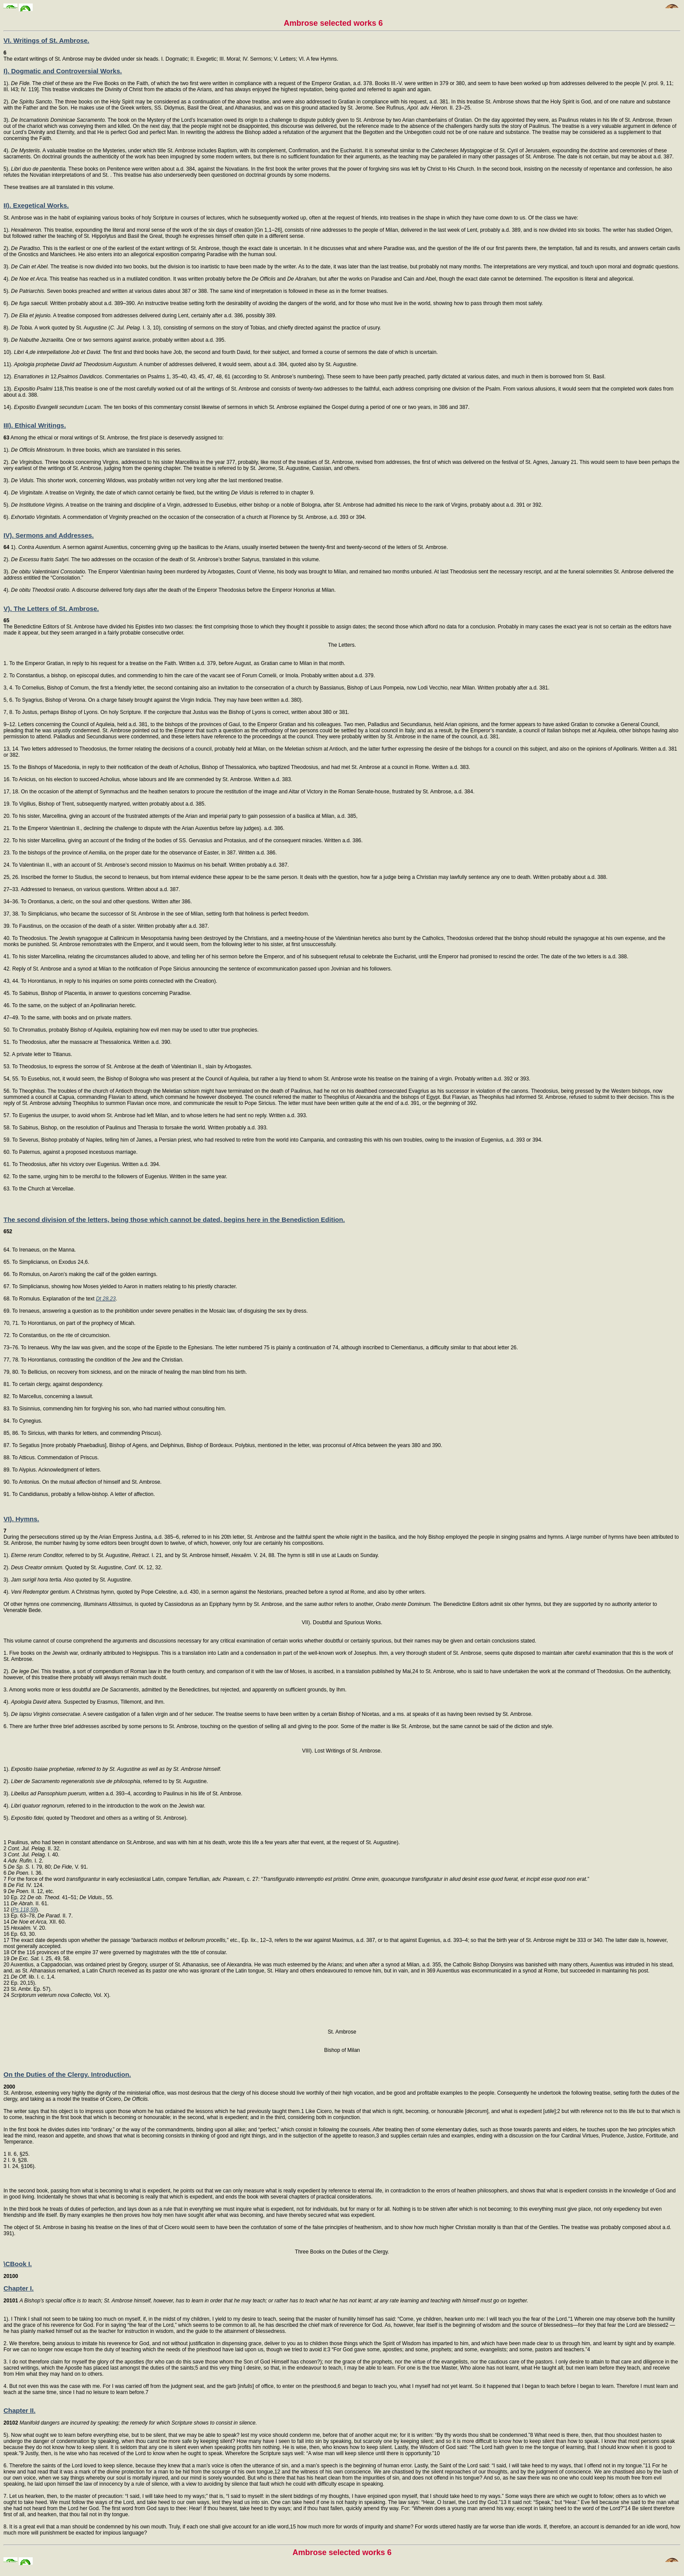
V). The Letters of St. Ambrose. (51, 608)
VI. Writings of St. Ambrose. (46, 40)
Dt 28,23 (106, 1299)
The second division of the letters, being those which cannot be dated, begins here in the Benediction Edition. (174, 1219)
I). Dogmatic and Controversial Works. (62, 71)
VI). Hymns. (21, 1519)
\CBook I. (17, 2263)
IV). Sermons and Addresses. (48, 535)
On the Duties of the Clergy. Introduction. (67, 2074)
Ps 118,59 (24, 1910)
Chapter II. (19, 2410)
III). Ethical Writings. (34, 425)
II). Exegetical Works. (36, 205)
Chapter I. (18, 2288)
